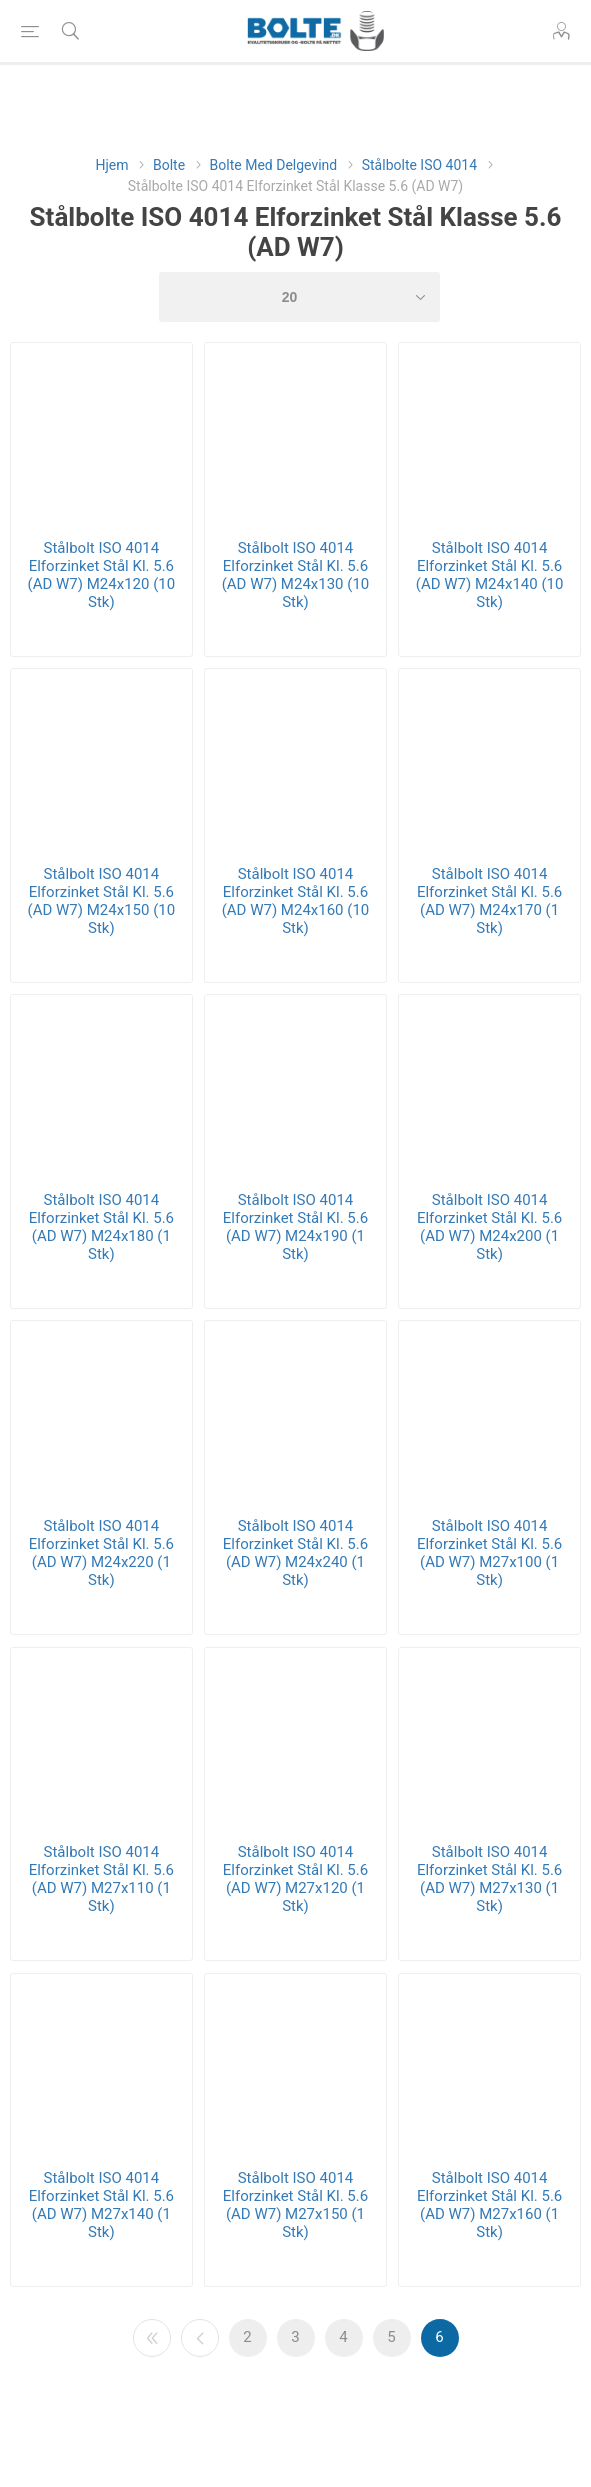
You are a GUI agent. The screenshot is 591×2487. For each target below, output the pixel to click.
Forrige (200, 2338)
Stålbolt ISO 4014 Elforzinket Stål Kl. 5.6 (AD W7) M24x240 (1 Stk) (295, 1553)
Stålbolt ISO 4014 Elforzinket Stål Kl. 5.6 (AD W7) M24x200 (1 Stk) (489, 1227)
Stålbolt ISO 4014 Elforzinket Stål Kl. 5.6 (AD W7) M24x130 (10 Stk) (296, 575)
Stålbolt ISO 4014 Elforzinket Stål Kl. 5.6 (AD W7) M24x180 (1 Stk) (101, 1227)
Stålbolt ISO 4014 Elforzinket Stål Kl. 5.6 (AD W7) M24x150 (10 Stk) (102, 901)
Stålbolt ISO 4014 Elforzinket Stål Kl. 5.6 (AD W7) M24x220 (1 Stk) (101, 1553)
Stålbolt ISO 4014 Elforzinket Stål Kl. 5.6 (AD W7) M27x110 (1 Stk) (101, 1879)
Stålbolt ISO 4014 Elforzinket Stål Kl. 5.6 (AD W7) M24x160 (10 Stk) (296, 901)
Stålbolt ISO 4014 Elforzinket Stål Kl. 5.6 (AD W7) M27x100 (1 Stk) (489, 1553)
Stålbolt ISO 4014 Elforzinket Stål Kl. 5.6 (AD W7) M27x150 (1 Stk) (295, 2205)
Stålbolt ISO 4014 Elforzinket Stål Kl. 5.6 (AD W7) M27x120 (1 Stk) (295, 1879)
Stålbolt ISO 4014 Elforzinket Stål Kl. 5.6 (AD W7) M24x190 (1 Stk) (295, 1227)
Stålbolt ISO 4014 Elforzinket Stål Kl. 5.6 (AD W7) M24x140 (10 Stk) (490, 575)
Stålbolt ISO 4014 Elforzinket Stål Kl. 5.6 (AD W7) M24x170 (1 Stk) (489, 901)
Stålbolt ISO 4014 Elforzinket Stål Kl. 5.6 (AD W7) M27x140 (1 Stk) (101, 2205)
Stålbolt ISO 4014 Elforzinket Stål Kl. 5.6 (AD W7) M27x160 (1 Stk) (489, 2205)
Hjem (111, 165)
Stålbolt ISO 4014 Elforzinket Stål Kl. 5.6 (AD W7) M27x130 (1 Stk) (489, 1879)
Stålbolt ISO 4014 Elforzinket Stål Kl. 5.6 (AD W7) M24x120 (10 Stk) (102, 575)
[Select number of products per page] (300, 297)
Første (152, 2338)
